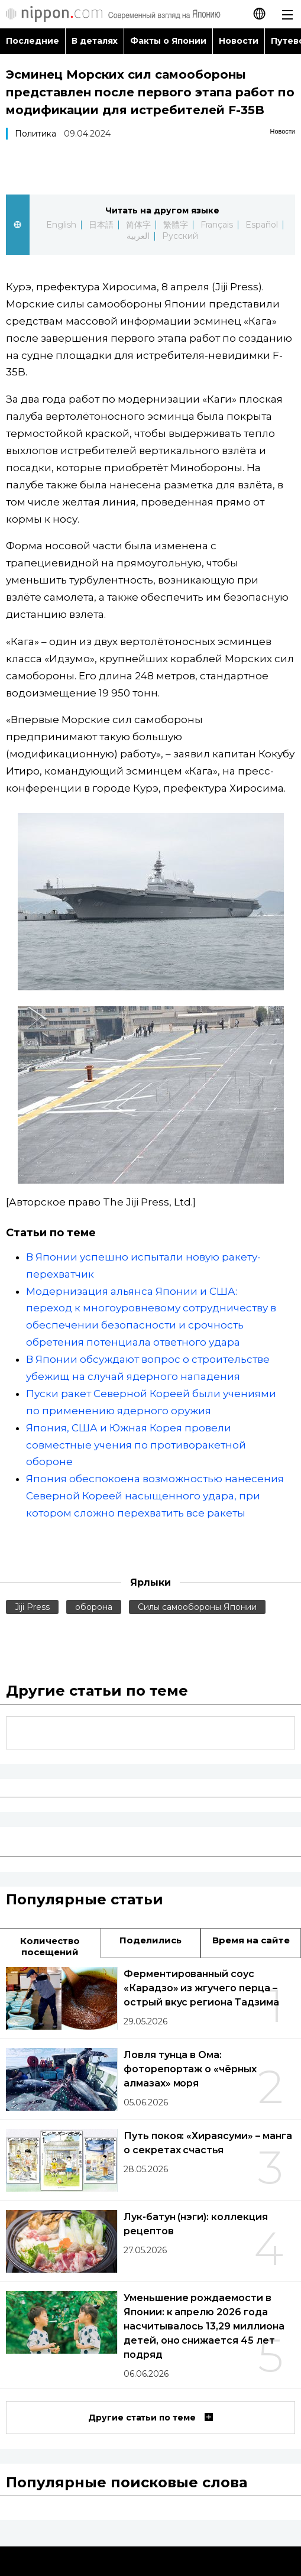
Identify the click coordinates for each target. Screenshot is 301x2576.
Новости (238, 40)
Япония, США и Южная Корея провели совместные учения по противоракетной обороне (136, 1445)
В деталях (95, 40)
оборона (93, 1607)
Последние (32, 40)
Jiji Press (32, 1607)
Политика (35, 133)
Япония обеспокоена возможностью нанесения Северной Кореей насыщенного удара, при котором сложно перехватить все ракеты (155, 1496)
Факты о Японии (168, 40)
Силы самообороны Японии (197, 1607)
